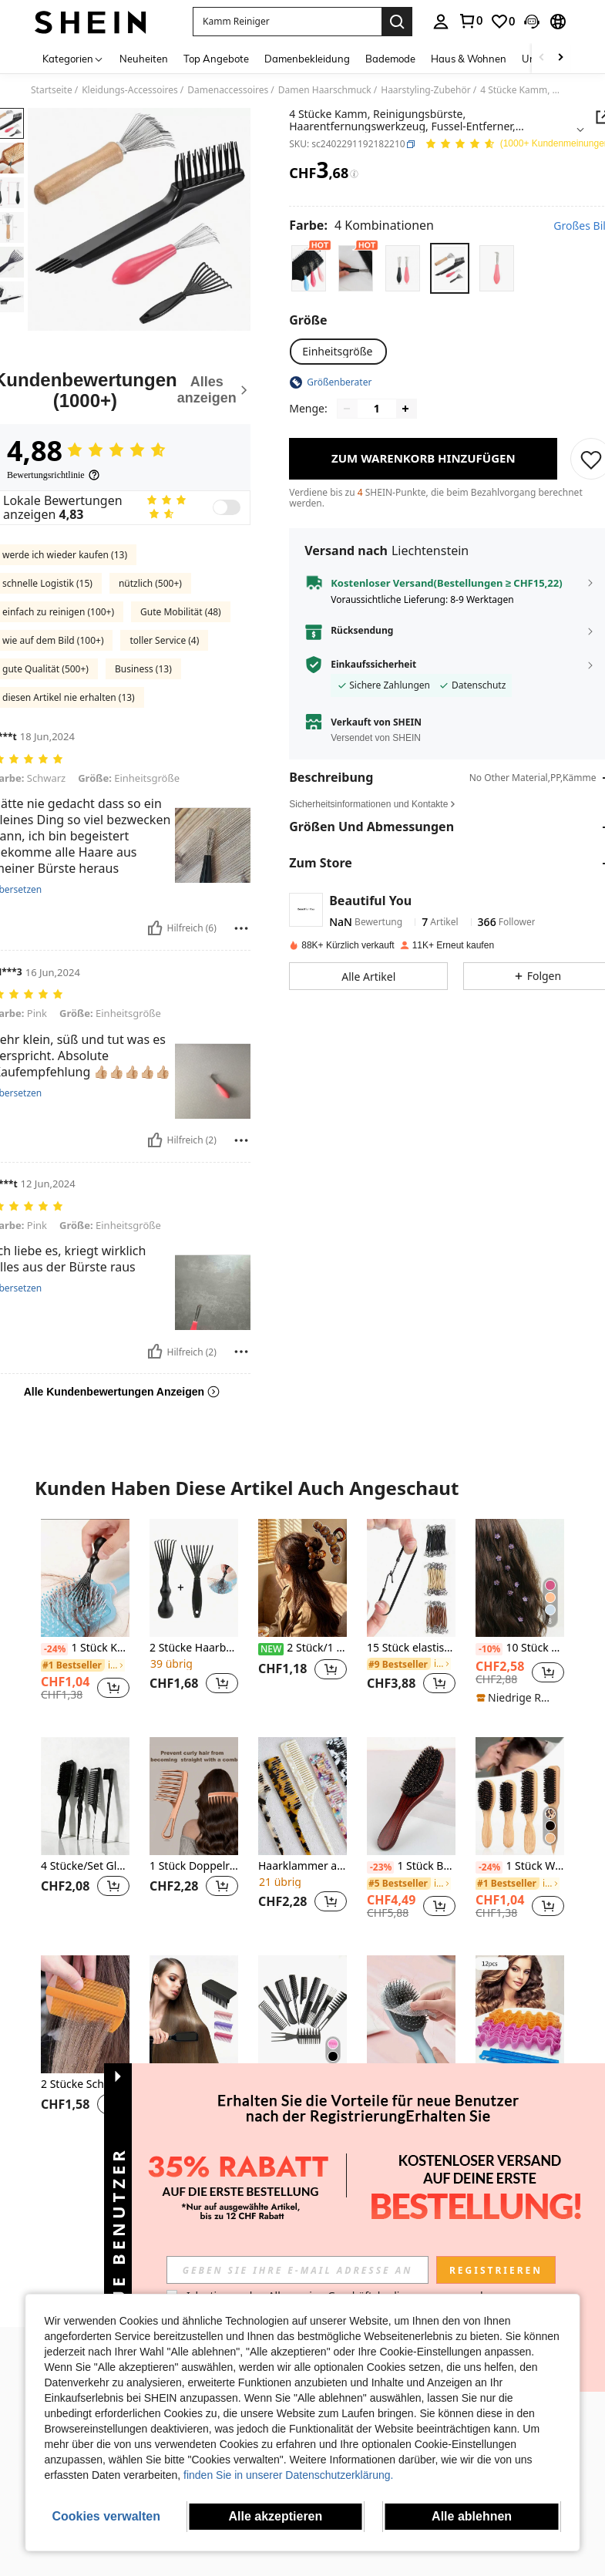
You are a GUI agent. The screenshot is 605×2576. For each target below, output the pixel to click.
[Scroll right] (560, 58)
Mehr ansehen (302, 2183)
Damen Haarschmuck (324, 90)
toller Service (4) (164, 640)
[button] (287, 21)
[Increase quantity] (405, 408)
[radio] (308, 268)
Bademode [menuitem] (390, 58)
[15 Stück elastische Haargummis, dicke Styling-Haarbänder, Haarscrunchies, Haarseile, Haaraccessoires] (411, 1578)
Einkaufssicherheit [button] (373, 664)
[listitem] (85, 1616)
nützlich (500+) (150, 583)
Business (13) (143, 668)
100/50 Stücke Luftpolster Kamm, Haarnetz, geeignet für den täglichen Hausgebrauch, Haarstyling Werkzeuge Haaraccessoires (411, 2084)
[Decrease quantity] (347, 408)
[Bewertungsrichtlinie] (53, 475)
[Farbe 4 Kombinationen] (361, 225)
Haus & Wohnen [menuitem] (468, 58)
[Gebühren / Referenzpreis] (354, 174)
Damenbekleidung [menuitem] (307, 58)
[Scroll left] (541, 58)
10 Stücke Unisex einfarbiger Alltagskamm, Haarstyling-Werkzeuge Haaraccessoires (302, 2084)
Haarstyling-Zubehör (425, 90)
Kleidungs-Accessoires (130, 90)
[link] (470, 21)
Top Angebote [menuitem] (216, 58)
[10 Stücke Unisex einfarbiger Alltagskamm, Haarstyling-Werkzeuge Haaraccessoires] (302, 2014)
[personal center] (441, 21)
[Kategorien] (73, 58)
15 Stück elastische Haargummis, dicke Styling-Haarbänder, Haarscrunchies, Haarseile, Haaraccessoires (411, 1648)
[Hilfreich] (155, 928)
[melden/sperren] (241, 928)
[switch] (226, 507)
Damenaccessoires (227, 90)
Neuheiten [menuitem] (143, 58)
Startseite (51, 90)
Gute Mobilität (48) (180, 611)
